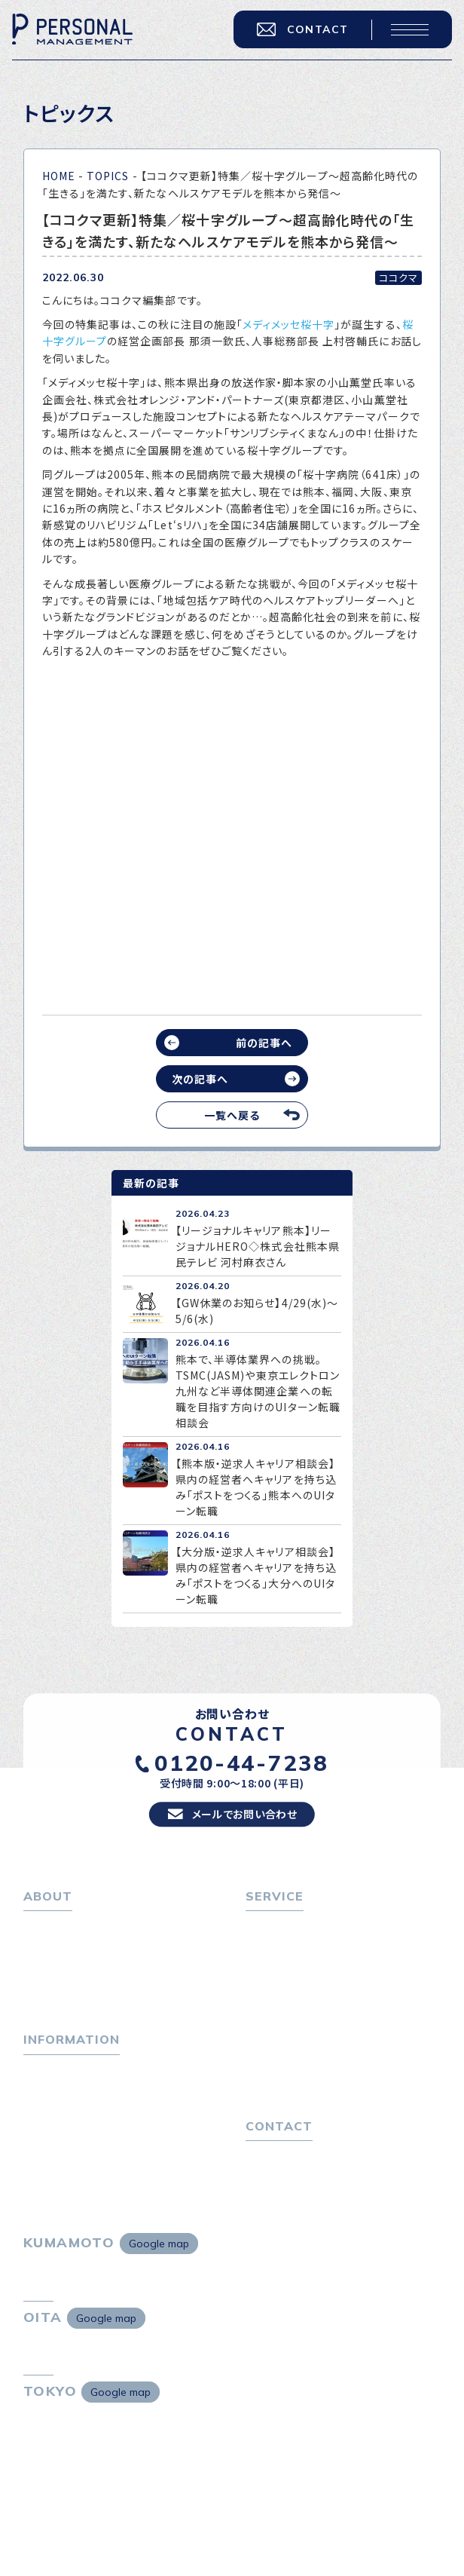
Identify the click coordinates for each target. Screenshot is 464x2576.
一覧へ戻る (232, 1115)
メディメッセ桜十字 (288, 324)
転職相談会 (280, 1983)
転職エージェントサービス (316, 1961)
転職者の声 (280, 2005)
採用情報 (52, 2005)
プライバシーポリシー (298, 2204)
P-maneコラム (61, 2111)
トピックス (47, 2089)
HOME (58, 175)
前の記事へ (264, 1042)
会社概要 (52, 1983)
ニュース (44, 2133)
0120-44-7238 (241, 1774)
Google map (159, 2273)
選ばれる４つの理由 (301, 2054)
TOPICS (108, 175)
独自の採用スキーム (301, 2098)
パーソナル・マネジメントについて (104, 1961)
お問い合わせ (278, 2182)
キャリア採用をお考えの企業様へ (326, 2032)
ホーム (39, 1939)
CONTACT (299, 32)
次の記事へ (200, 1078)
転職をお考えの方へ (295, 1939)
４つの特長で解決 (295, 2076)
